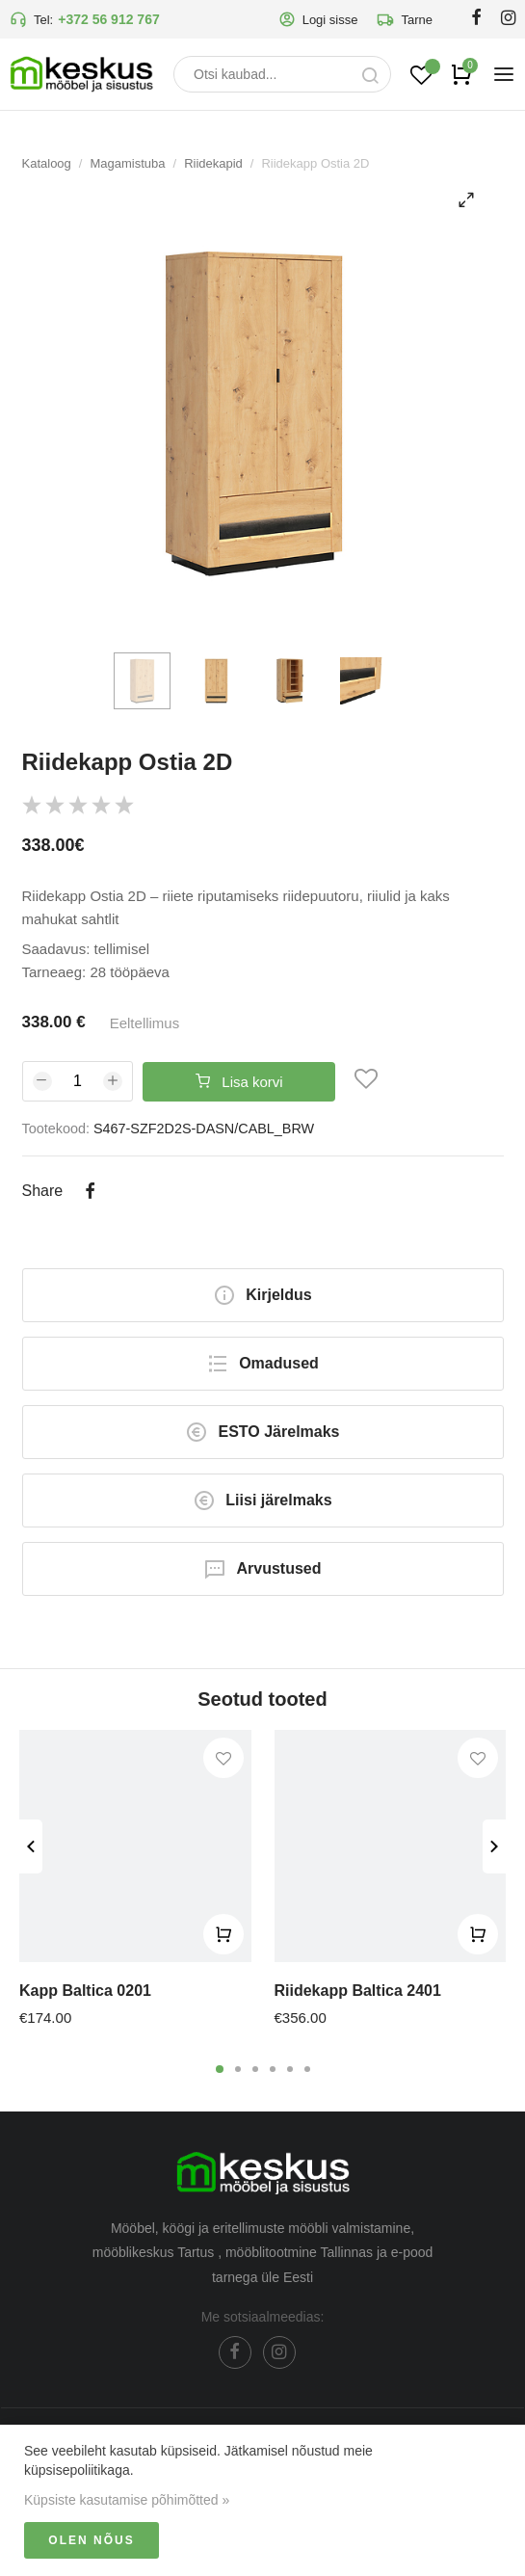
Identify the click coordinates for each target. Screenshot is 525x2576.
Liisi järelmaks (262, 1500)
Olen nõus (91, 2540)
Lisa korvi (239, 1082)
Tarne (405, 19)
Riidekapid (213, 163)
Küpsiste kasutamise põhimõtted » (126, 2500)
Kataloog (46, 163)
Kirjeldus (262, 1295)
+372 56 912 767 (109, 19)
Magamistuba (127, 163)
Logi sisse (318, 19)
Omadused (262, 1363)
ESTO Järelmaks (262, 1432)
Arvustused (262, 1568)
